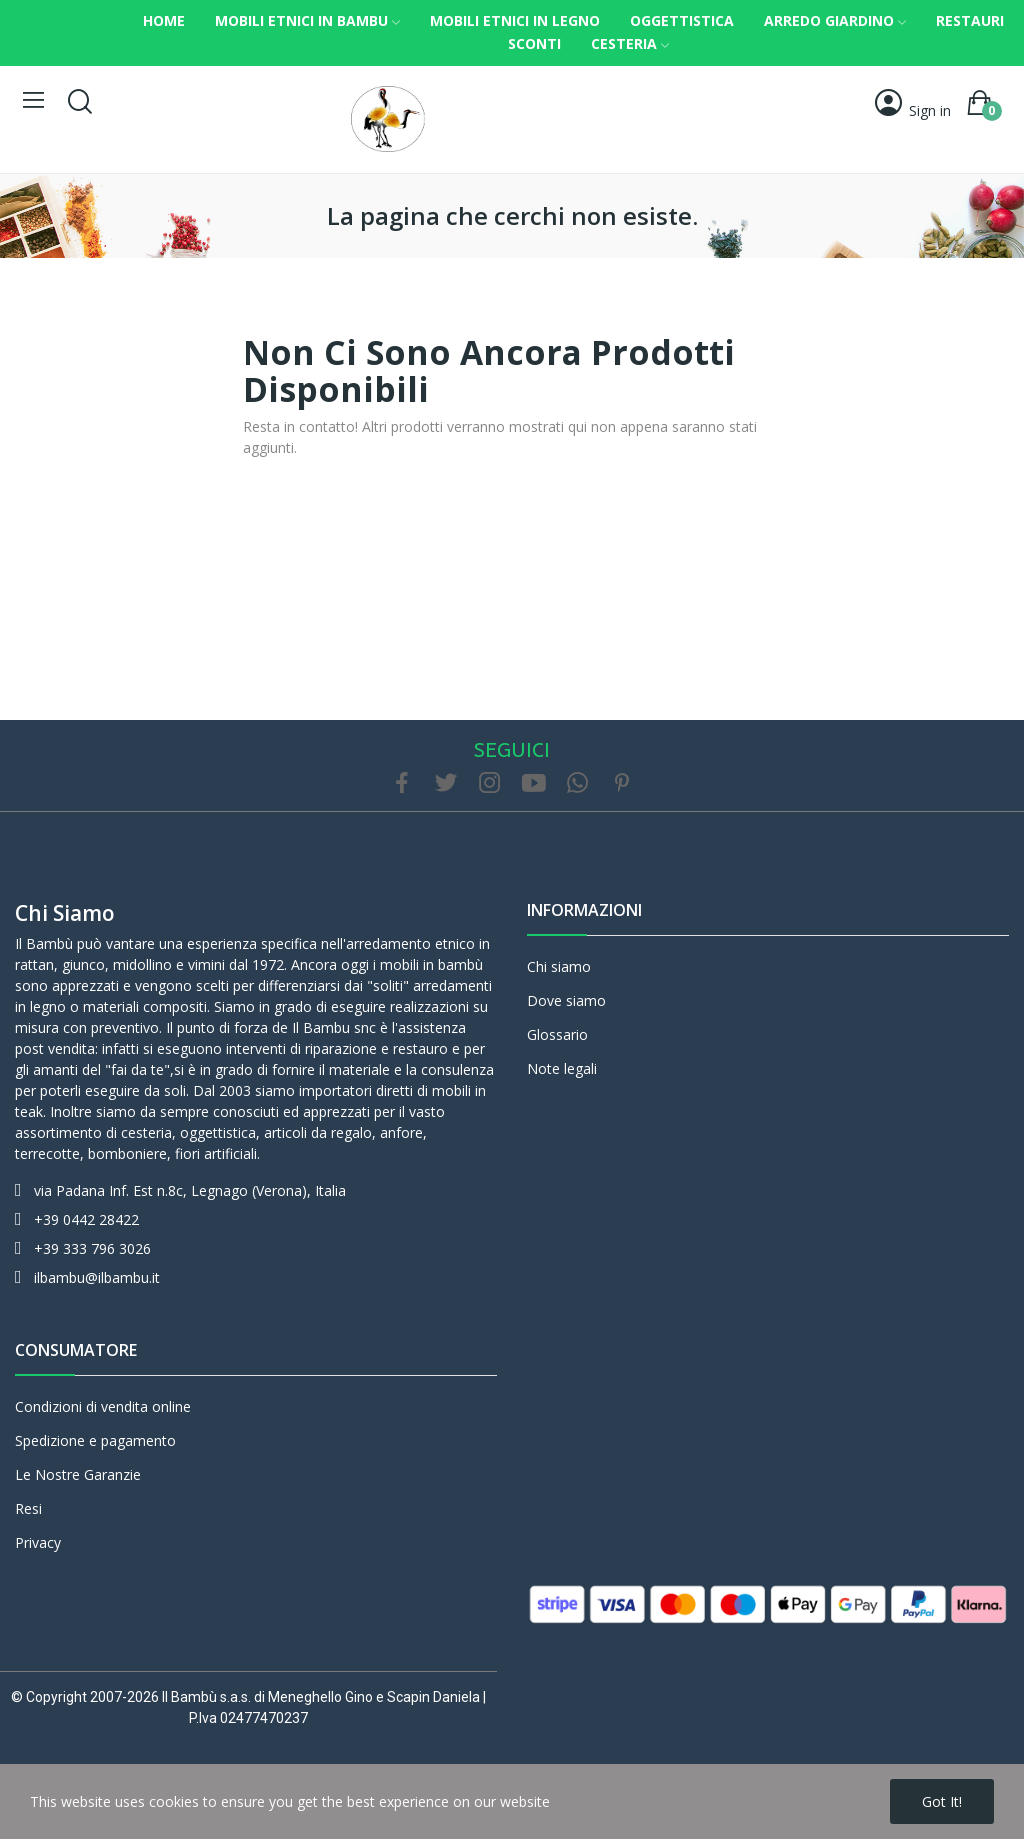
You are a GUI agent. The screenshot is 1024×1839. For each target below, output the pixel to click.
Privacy (38, 1542)
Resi (28, 1508)
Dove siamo (566, 1000)
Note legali (562, 1068)
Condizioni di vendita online (103, 1406)
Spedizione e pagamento (95, 1440)
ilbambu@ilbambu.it (97, 1277)
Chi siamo (65, 913)
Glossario (557, 1034)
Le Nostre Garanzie (78, 1474)
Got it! (942, 1801)
